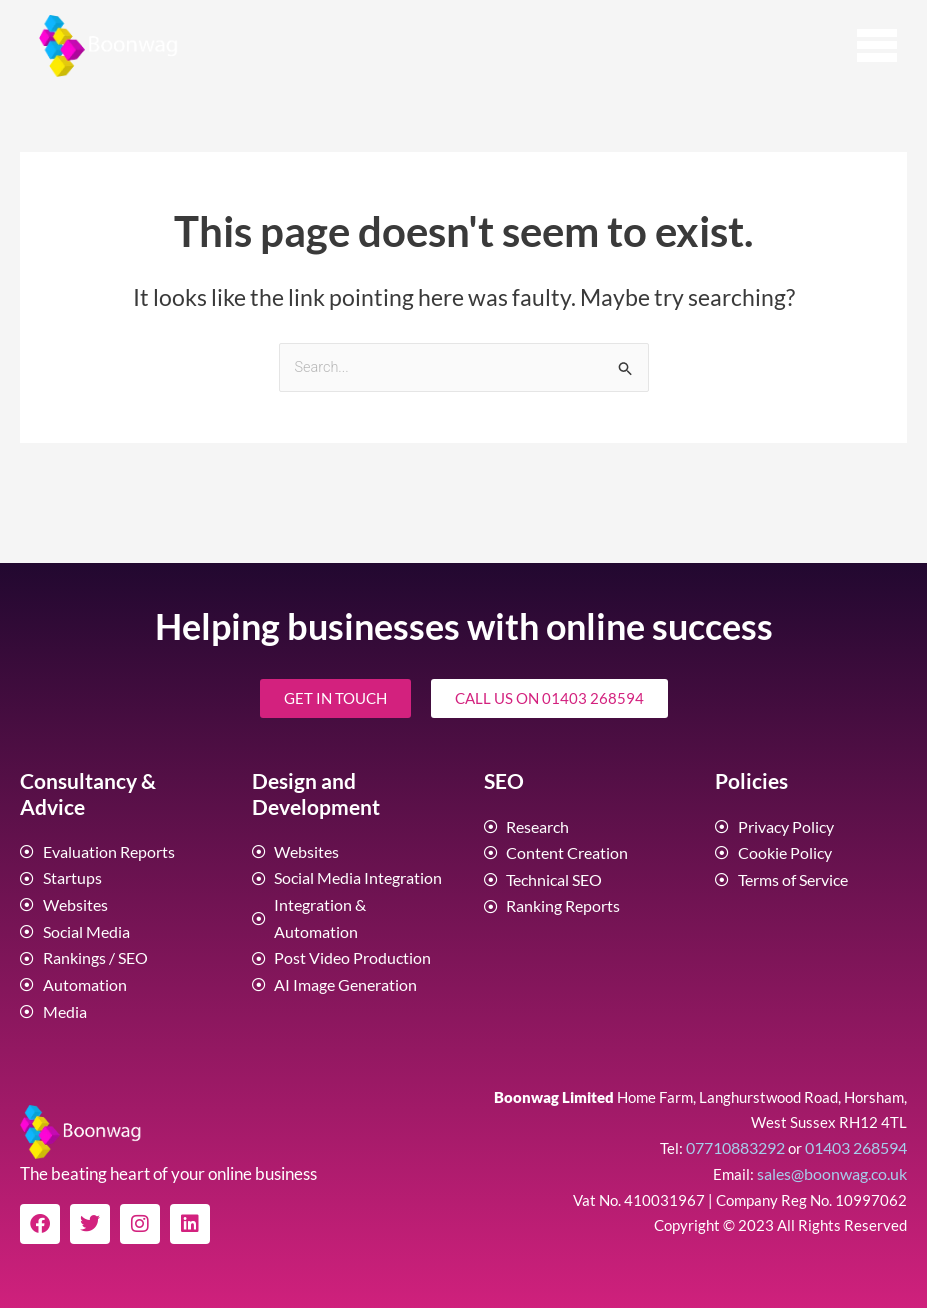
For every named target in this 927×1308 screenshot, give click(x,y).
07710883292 (735, 1135)
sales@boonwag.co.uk (836, 1160)
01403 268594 (856, 1135)
